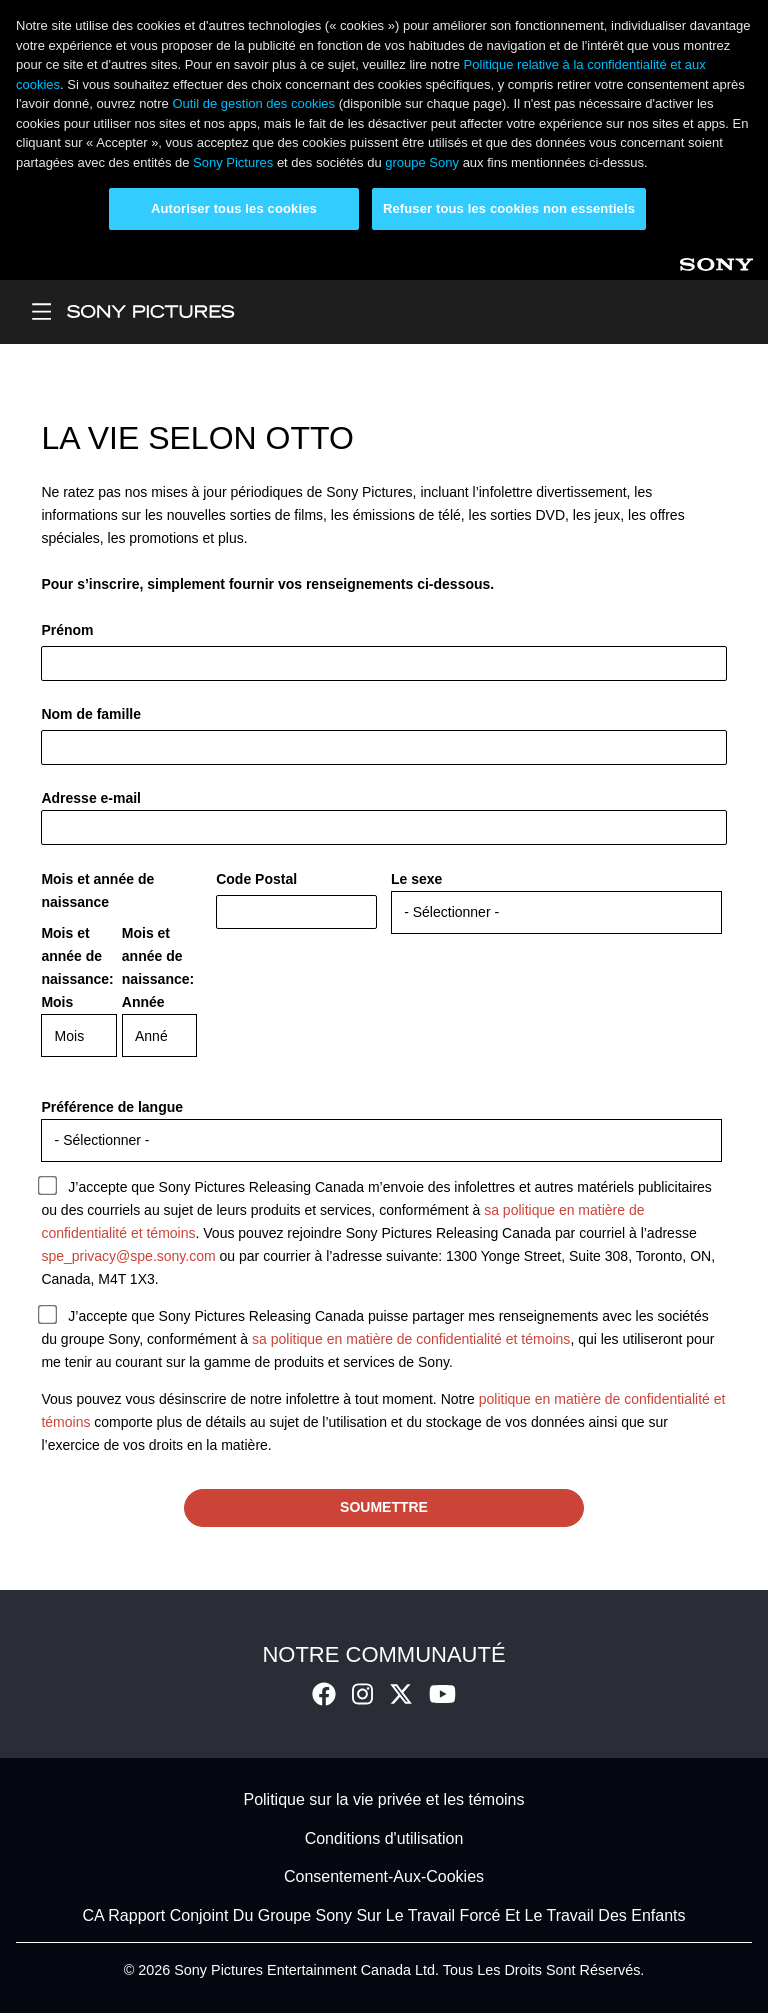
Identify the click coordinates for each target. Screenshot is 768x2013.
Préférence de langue (112, 1107)
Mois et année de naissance (97, 890)
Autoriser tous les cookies (234, 208)
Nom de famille (91, 714)
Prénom (67, 630)
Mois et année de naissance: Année (158, 967)
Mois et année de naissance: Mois (77, 967)
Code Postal (256, 879)
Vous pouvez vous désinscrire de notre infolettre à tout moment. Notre (259, 1399)
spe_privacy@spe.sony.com (128, 1256)
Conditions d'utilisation (384, 1838)
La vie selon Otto (197, 438)
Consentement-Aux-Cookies (384, 1877)
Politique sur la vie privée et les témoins (383, 1800)
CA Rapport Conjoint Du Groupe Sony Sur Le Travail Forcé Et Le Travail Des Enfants (384, 1915)
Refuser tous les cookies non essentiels (509, 208)
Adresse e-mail (91, 798)
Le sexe (416, 879)
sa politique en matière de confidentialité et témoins (411, 1339)
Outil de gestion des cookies (253, 103)
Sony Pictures (233, 162)
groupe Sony (422, 162)
